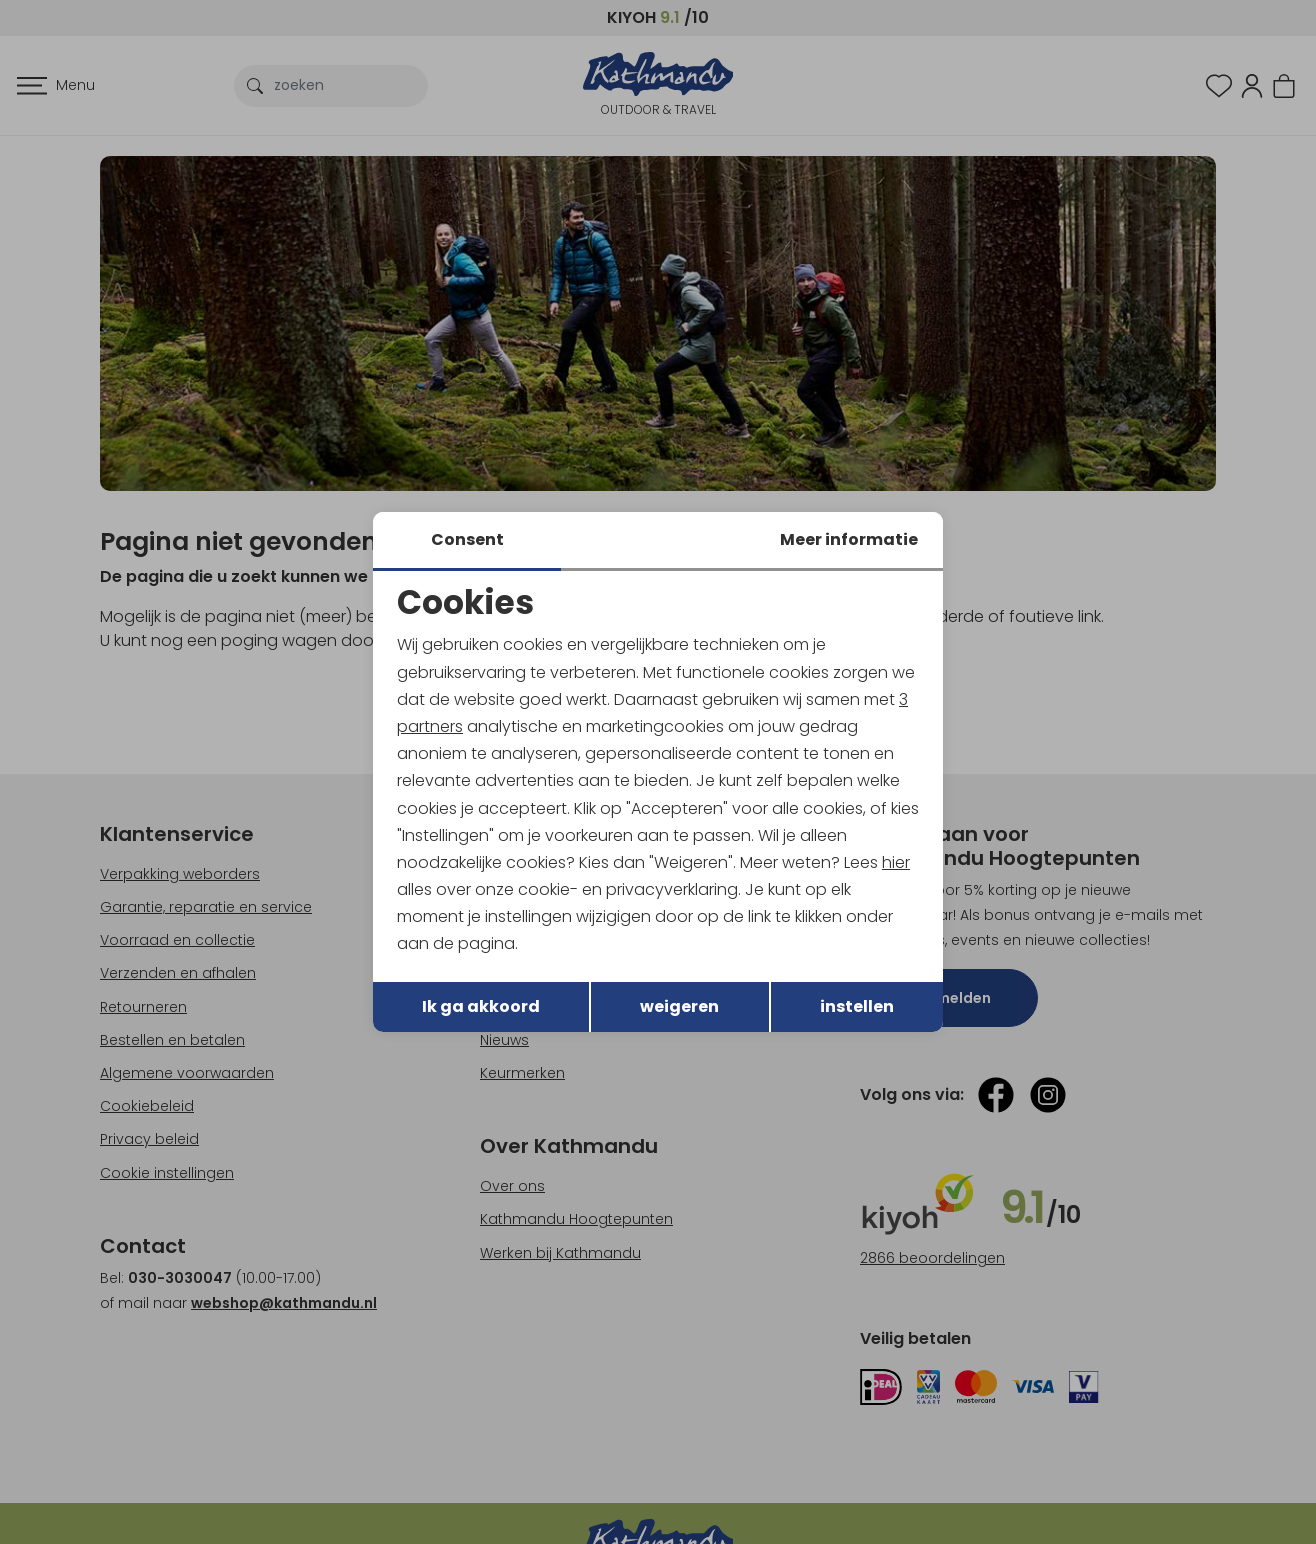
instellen (857, 1006)
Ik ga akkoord (481, 1006)
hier (896, 862)
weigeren (679, 1006)
